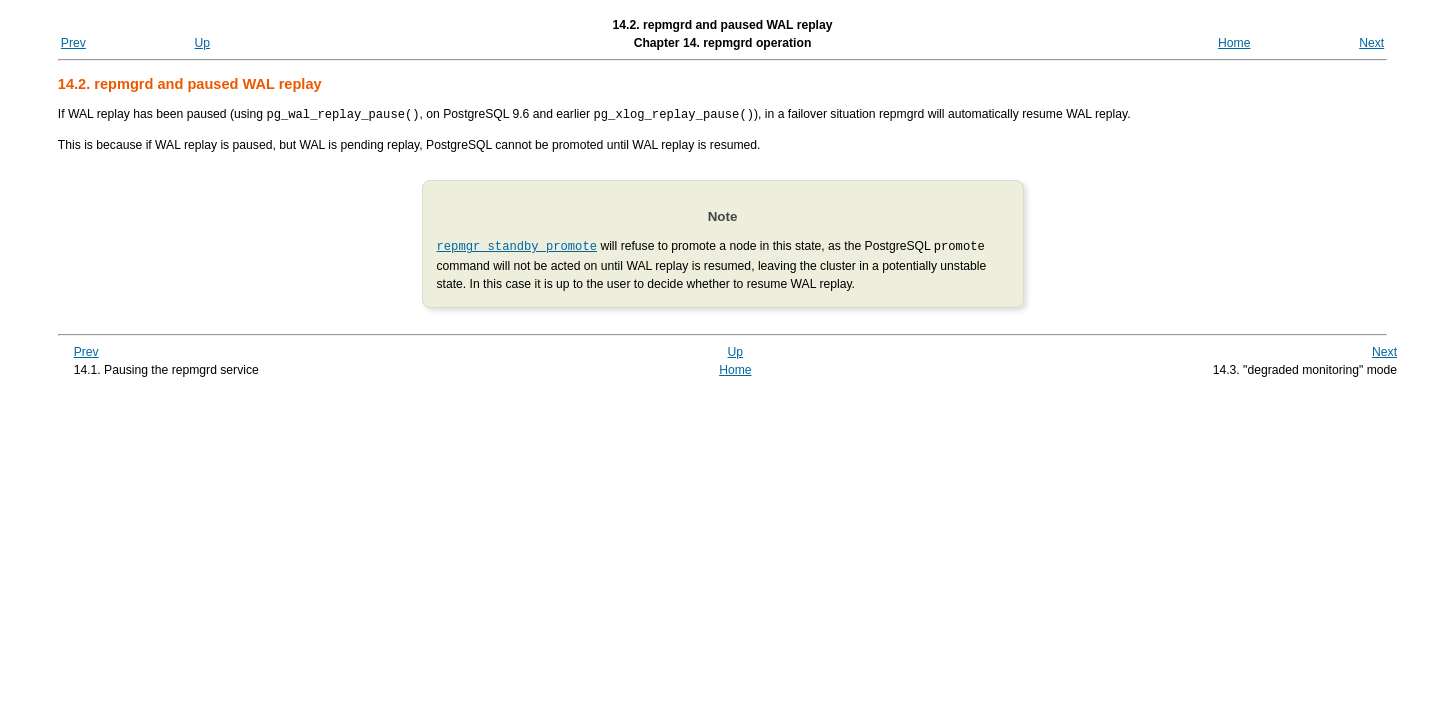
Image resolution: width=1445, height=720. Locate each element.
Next (1371, 43)
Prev (73, 43)
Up (203, 43)
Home (1234, 43)
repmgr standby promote (517, 244)
